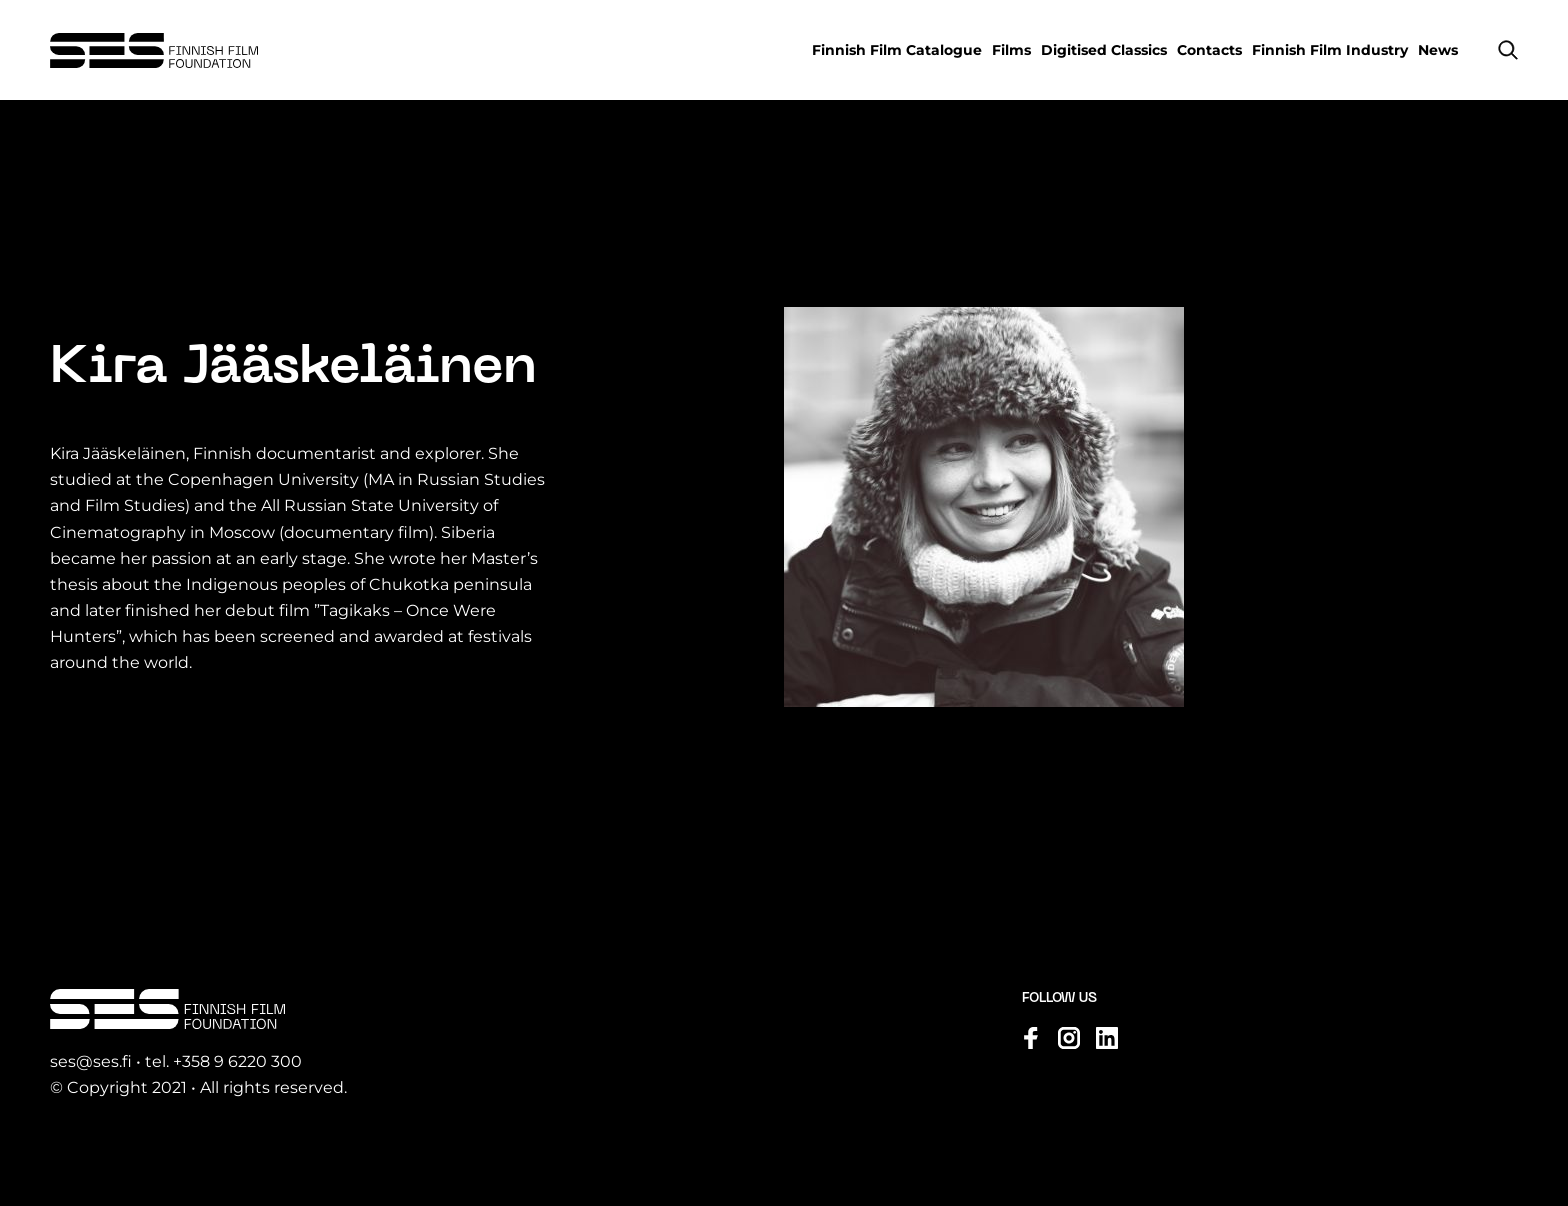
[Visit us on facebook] (1031, 1038)
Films (1011, 50)
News (1438, 50)
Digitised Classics (1104, 50)
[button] (1508, 50)
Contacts (1209, 50)
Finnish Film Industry (1330, 50)
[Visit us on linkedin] (1107, 1038)
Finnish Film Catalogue (897, 50)
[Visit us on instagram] (1069, 1038)
